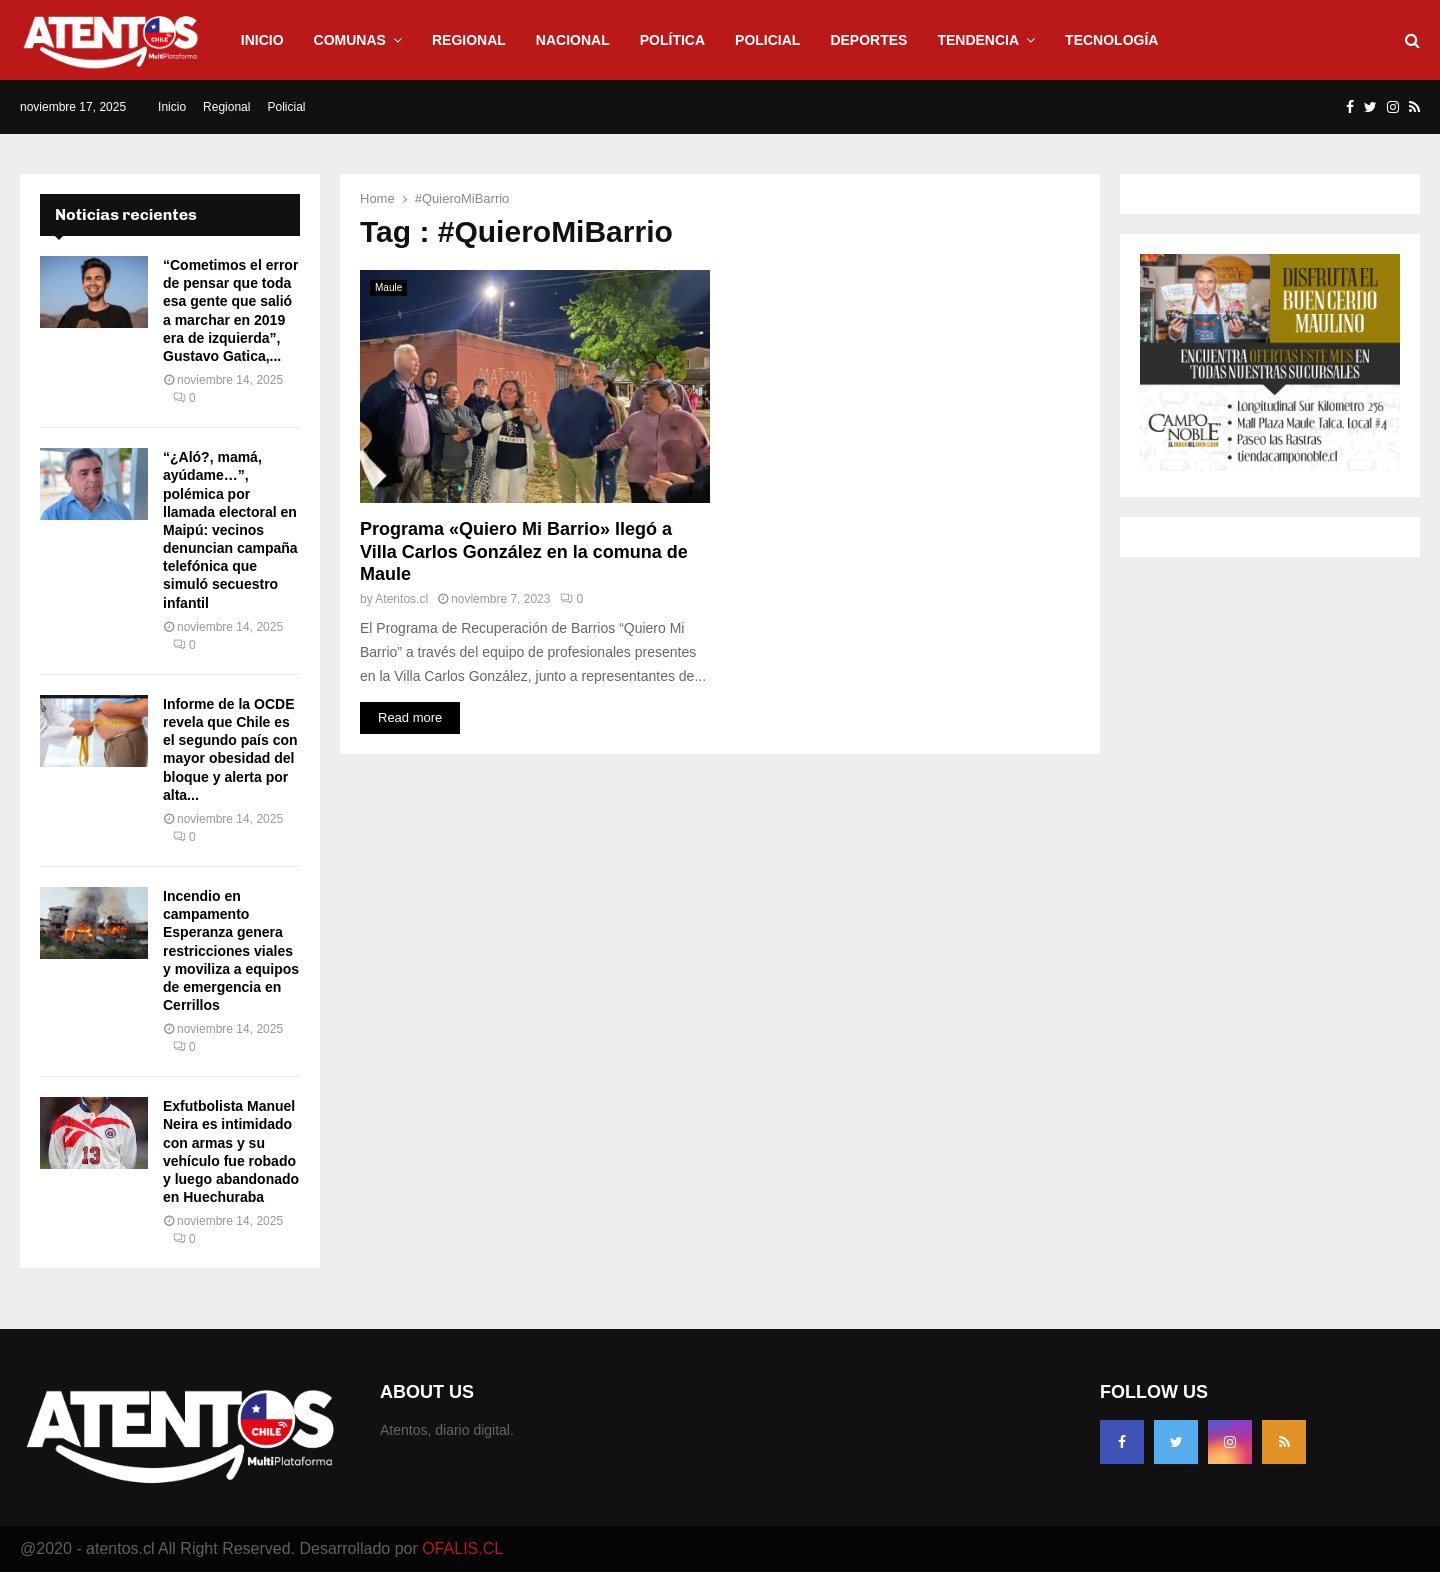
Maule (388, 287)
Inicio (262, 40)
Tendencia (978, 40)
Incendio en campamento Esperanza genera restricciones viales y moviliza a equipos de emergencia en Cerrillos (231, 950)
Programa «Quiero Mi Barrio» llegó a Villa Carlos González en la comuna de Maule (524, 551)
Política (672, 40)
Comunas (350, 40)
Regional (469, 40)
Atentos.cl (401, 599)
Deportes (868, 40)
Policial (767, 40)
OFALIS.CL (462, 1548)
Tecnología (1111, 40)
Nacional (573, 40)
